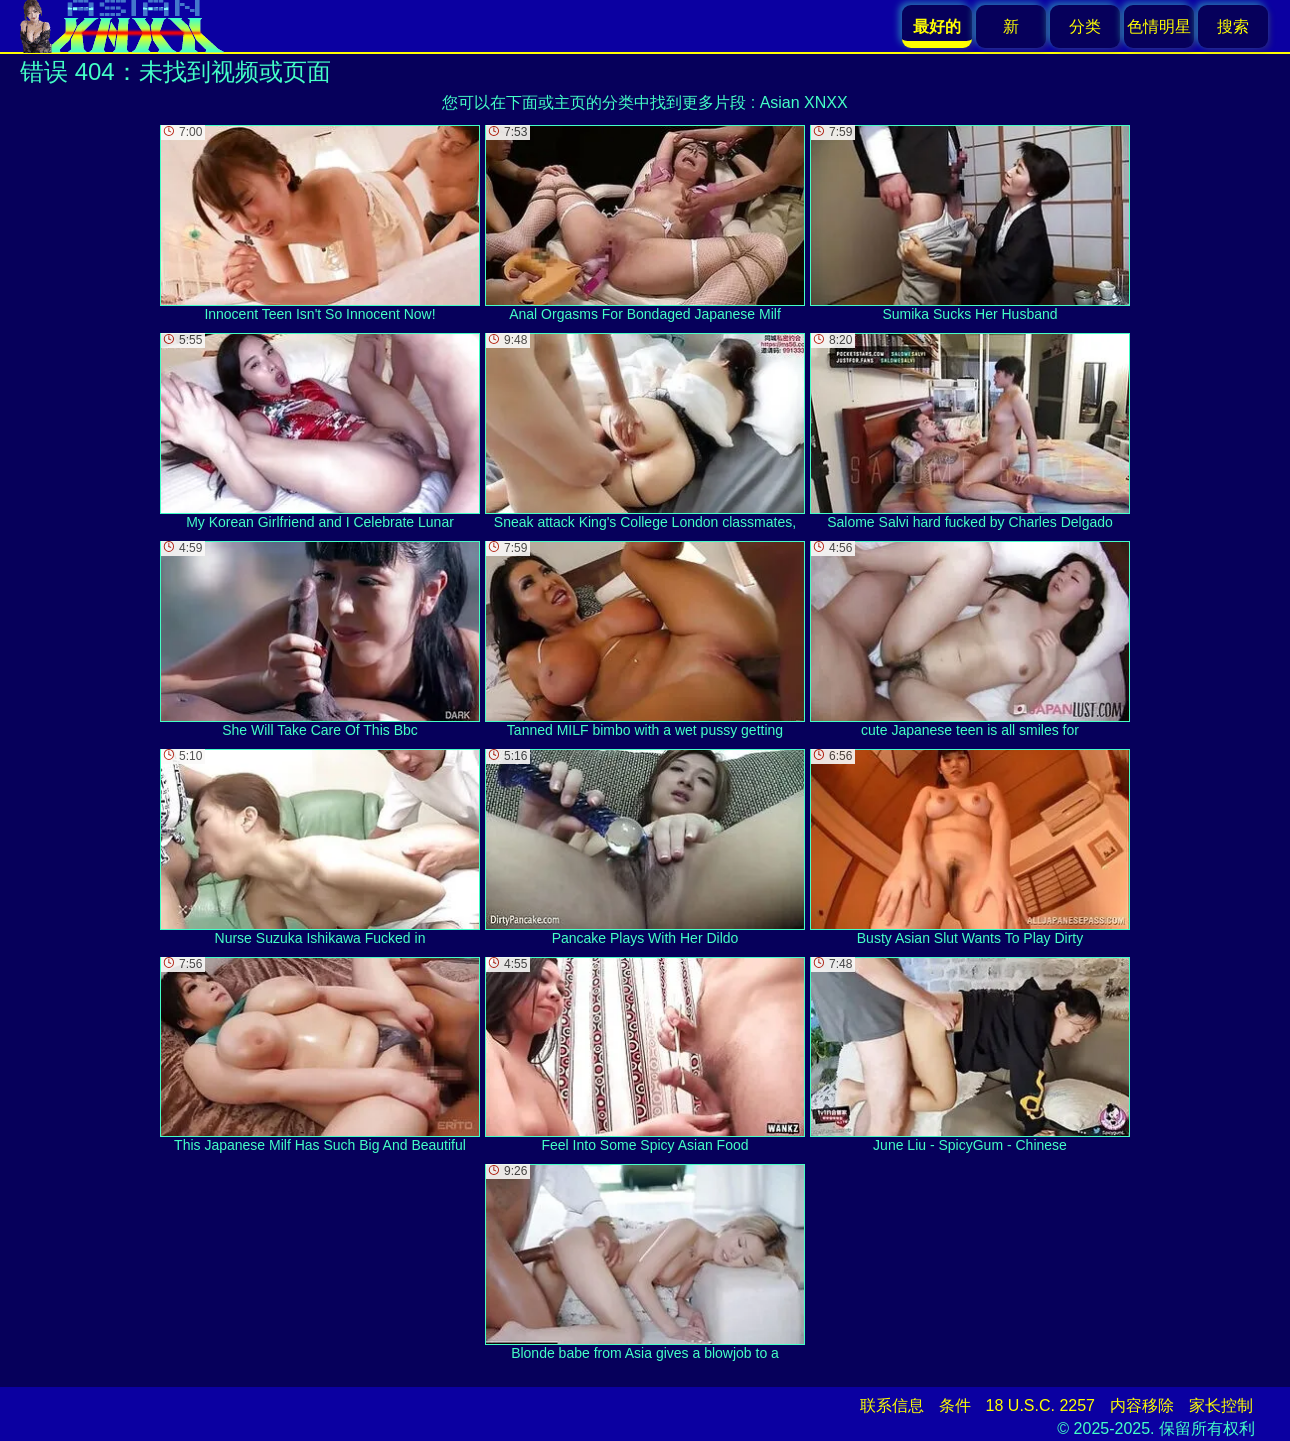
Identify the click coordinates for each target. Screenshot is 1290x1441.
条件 (955, 1405)
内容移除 (1142, 1405)
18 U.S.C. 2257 (1040, 1405)
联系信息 (892, 1405)
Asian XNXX (804, 102)
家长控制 (1221, 1405)
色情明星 (1159, 26)
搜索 (1233, 26)
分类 (1085, 26)
